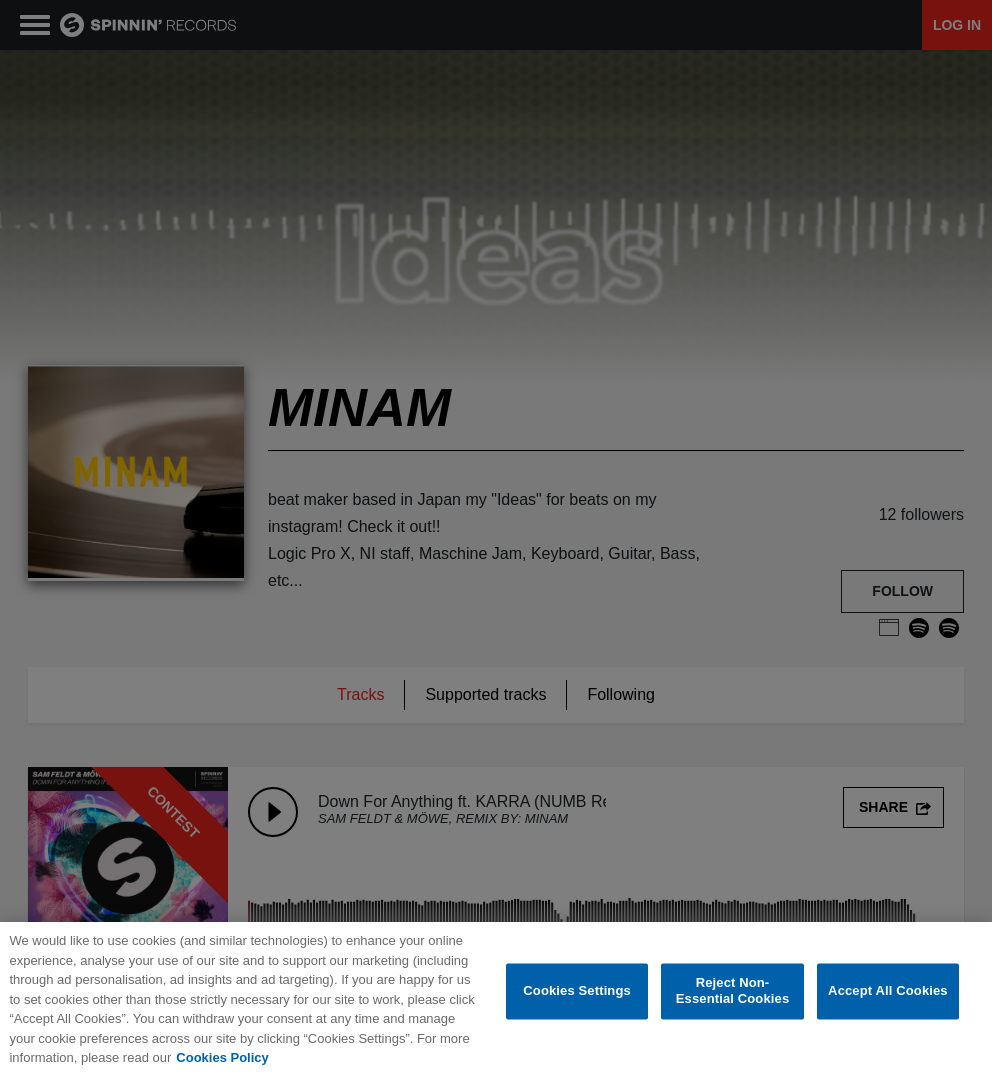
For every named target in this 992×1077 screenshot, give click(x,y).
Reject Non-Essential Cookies (732, 992)
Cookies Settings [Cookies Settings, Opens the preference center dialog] (577, 992)
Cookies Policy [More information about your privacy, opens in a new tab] (222, 1058)
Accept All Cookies (888, 992)
